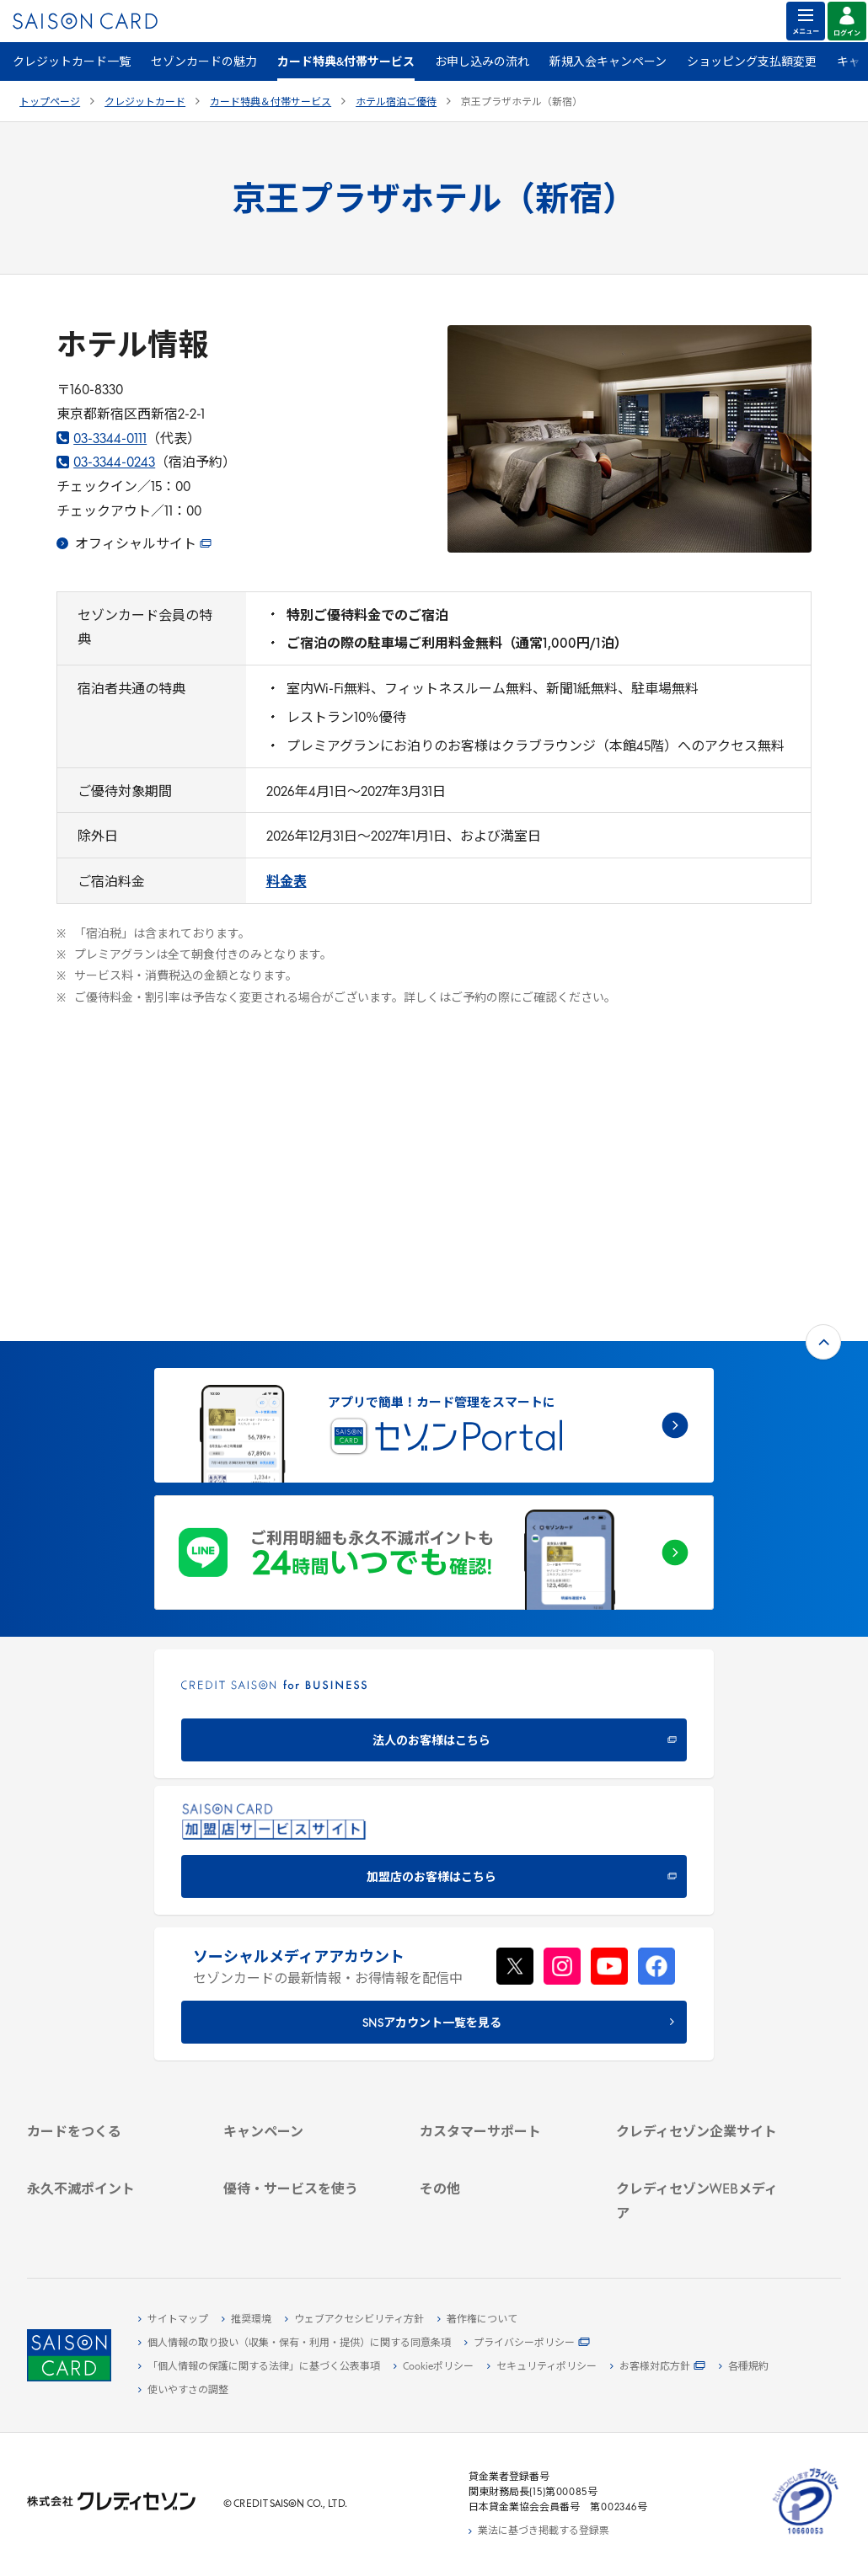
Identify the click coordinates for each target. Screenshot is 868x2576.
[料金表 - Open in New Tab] (286, 883)
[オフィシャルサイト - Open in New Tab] (134, 545)
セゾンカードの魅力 (204, 62)
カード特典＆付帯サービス (270, 103)
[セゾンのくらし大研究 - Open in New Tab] (700, 2181)
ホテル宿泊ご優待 (396, 103)
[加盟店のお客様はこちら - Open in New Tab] (434, 1602)
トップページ (49, 103)
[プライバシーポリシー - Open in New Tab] (527, 2343)
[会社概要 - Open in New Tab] (700, 1931)
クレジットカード (144, 103)
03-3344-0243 (105, 463)
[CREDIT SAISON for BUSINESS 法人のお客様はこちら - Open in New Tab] (434, 1466)
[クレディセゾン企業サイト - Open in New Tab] (700, 1912)
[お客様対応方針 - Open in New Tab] (657, 2367)
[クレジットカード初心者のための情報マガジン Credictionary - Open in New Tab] (700, 2120)
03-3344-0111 (101, 439)
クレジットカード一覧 (72, 62)
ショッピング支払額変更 (752, 62)
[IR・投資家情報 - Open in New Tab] (700, 1989)
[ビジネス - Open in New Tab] (700, 1951)
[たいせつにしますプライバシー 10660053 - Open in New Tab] (805, 2535)
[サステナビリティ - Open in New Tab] (700, 1970)
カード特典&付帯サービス (346, 62)
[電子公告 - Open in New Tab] (700, 2009)
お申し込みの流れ (482, 62)
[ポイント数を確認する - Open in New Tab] (111, 2219)
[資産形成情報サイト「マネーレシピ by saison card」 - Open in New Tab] (700, 2155)
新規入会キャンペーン (608, 62)
